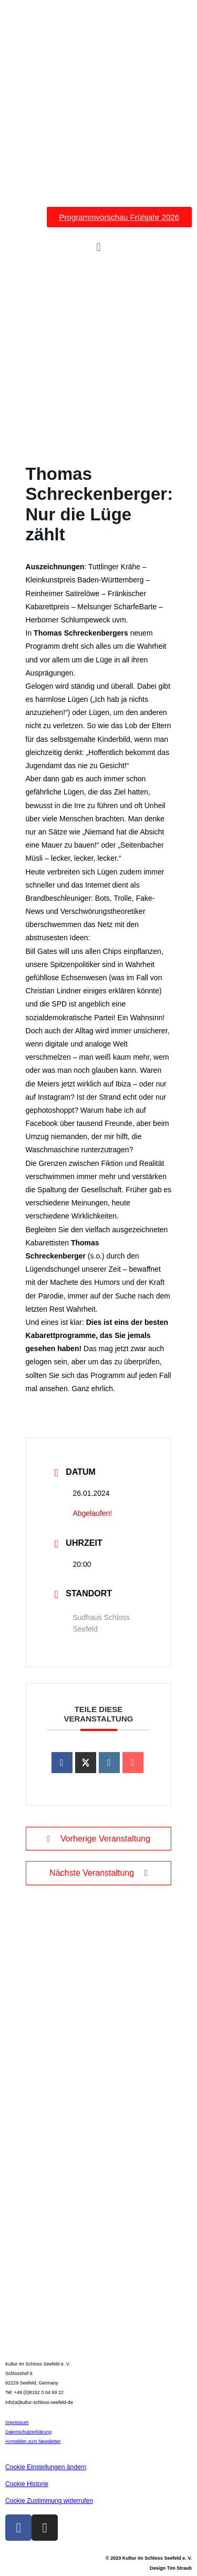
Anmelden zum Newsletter (33, 2441)
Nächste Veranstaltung (98, 1872)
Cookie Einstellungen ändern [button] (45, 2467)
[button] (98, 247)
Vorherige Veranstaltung (98, 1838)
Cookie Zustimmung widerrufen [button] (49, 2500)
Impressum (17, 2422)
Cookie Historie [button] (26, 2484)
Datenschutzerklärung (28, 2431)
